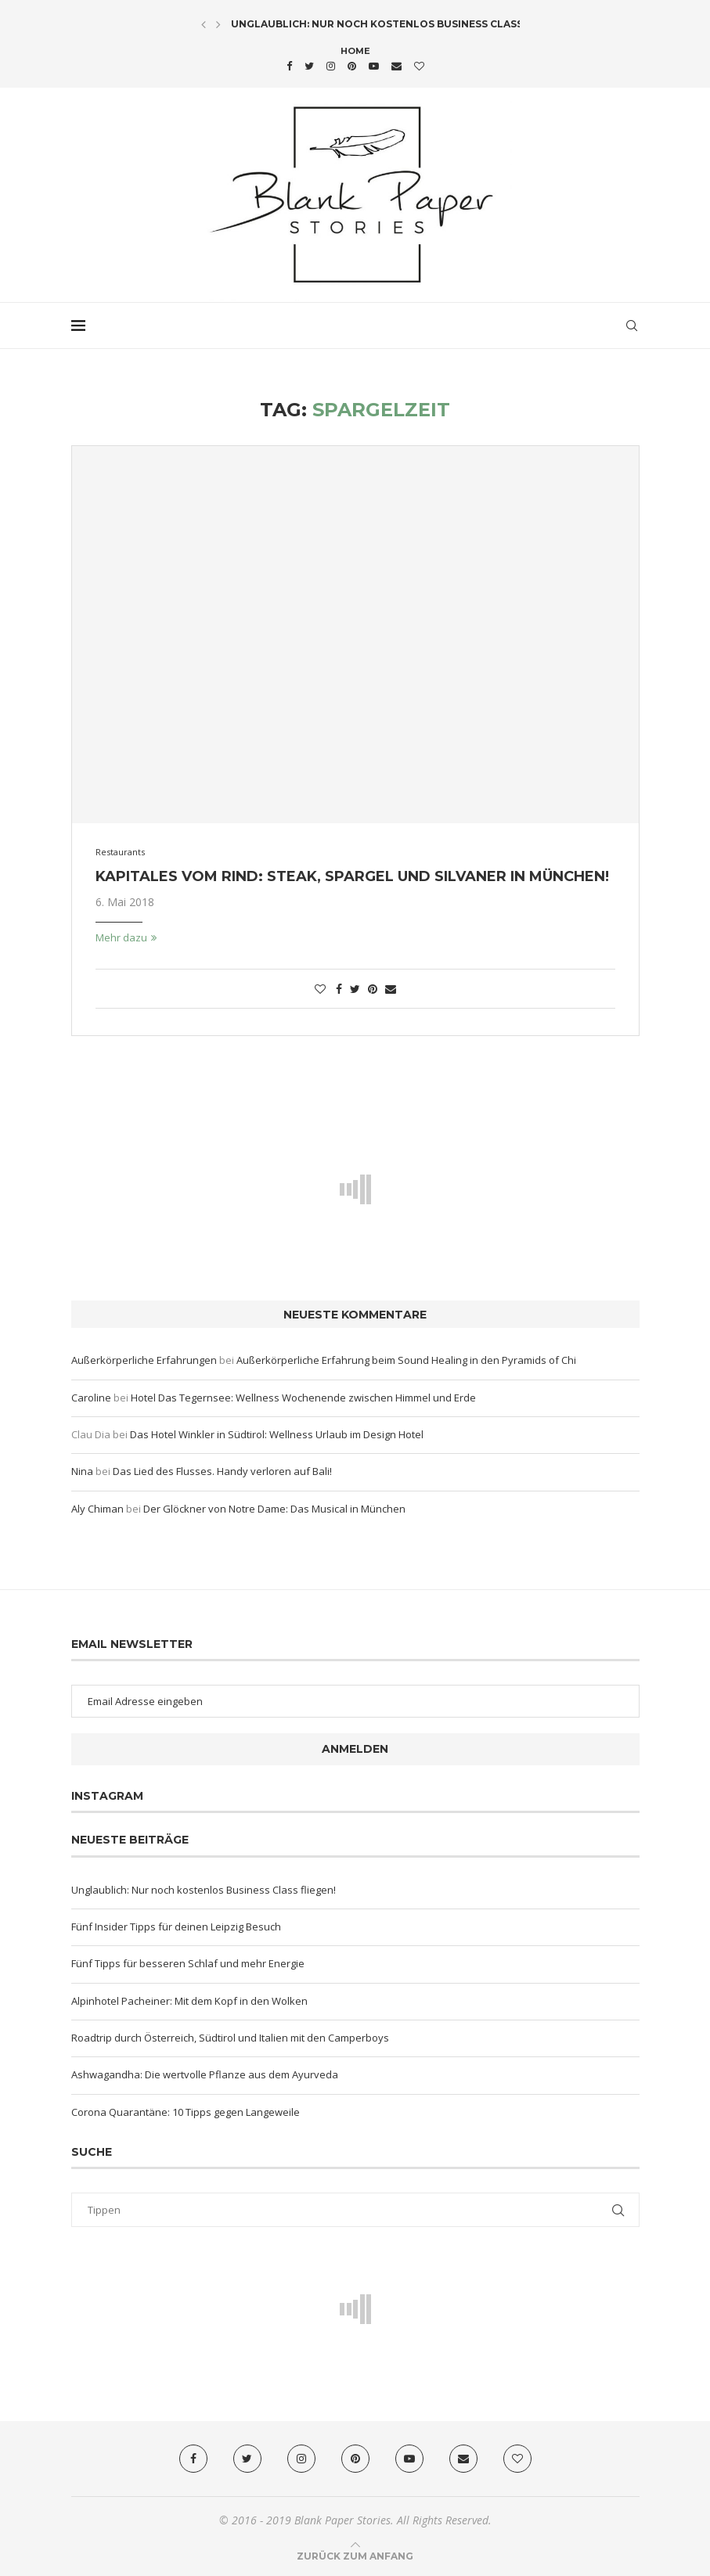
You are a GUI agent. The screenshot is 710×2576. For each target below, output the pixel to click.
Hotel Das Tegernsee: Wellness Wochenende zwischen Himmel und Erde (303, 1398)
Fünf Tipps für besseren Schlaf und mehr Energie (188, 1963)
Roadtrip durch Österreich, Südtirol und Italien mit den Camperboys (230, 2038)
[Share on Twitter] (355, 988)
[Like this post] (320, 988)
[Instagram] (330, 66)
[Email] (396, 66)
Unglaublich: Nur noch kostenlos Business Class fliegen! (401, 24)
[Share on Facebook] (339, 988)
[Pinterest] (352, 66)
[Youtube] (374, 66)
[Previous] (203, 24)
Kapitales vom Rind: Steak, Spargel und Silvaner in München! (352, 876)
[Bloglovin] (419, 66)
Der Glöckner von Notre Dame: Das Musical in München (274, 1509)
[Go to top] (355, 2556)
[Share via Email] (390, 988)
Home (355, 50)
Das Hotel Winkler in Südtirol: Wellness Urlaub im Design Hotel (276, 1434)
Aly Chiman (97, 1509)
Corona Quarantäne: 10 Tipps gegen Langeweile (185, 2112)
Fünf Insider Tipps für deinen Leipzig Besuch (176, 1926)
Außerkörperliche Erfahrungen (144, 1360)
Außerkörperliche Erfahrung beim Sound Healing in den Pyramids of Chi (406, 1360)
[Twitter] (309, 66)
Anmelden (355, 1749)
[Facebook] (289, 66)
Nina (82, 1471)
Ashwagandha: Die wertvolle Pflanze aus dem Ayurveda (204, 2074)
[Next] (218, 24)
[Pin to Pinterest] (372, 988)
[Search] (632, 325)
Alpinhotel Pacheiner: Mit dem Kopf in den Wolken (189, 2001)
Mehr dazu (126, 937)
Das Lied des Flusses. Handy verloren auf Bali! (222, 1471)
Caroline (91, 1398)
